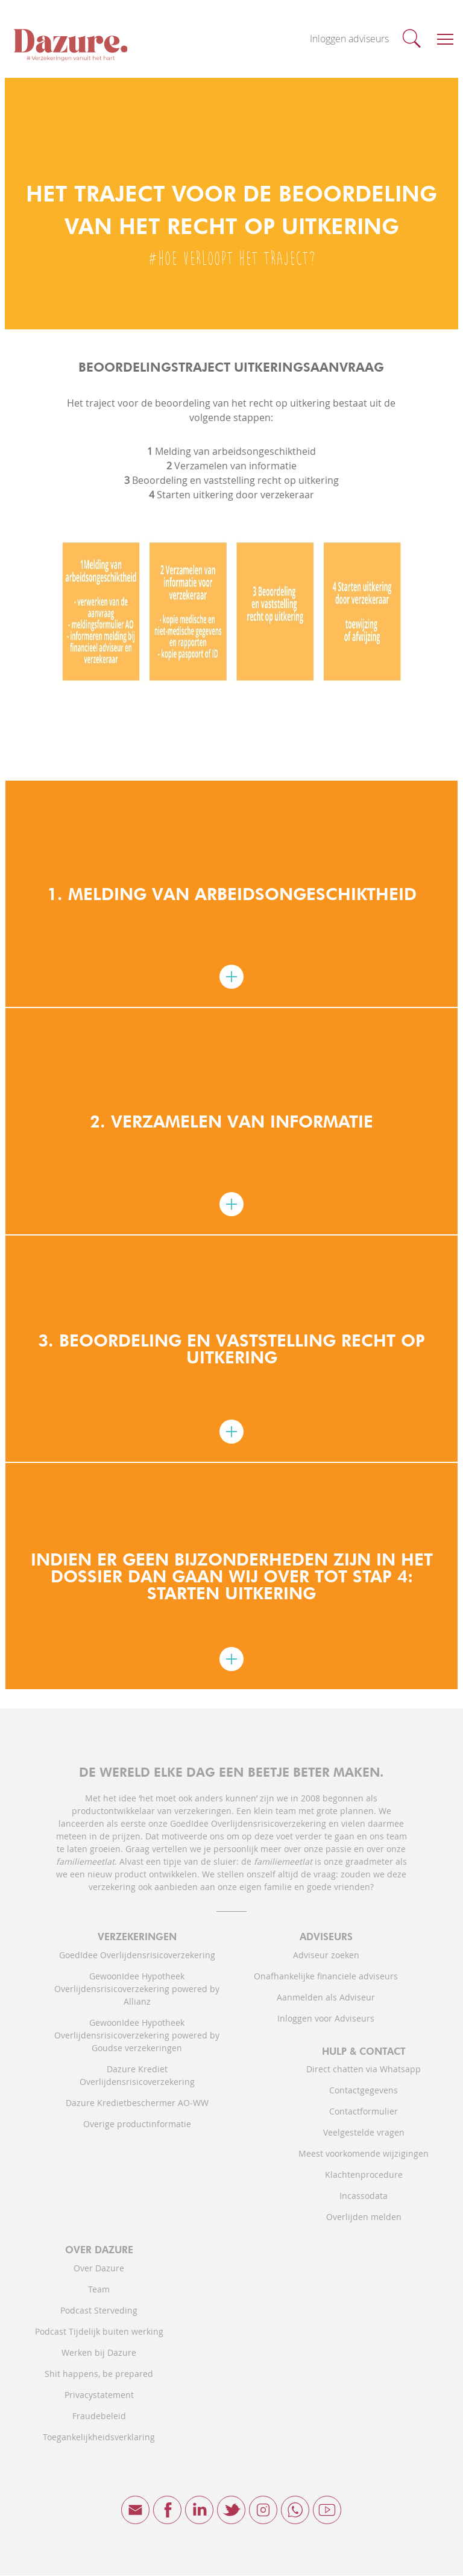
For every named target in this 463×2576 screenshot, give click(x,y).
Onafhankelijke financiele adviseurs (326, 1976)
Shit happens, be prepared (99, 2374)
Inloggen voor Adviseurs (325, 2019)
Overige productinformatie (137, 2124)
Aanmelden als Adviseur (326, 1997)
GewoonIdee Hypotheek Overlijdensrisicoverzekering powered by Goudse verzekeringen (136, 2035)
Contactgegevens (363, 2090)
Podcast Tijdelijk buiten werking (99, 2332)
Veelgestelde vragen (364, 2133)
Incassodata (363, 2196)
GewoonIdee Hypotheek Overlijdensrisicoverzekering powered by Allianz (136, 1989)
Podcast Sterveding (98, 2311)
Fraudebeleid (99, 2416)
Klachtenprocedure (364, 2175)
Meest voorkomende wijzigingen (363, 2154)
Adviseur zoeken (326, 1955)
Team (99, 2289)
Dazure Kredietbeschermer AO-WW (137, 2103)
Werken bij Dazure (98, 2353)
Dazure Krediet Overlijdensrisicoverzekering (137, 2076)
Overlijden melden (364, 2217)
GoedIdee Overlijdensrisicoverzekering (137, 1955)
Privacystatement (99, 2395)
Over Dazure (99, 2268)
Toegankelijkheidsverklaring (99, 2437)
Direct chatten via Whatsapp (363, 2069)
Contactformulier (363, 2112)
